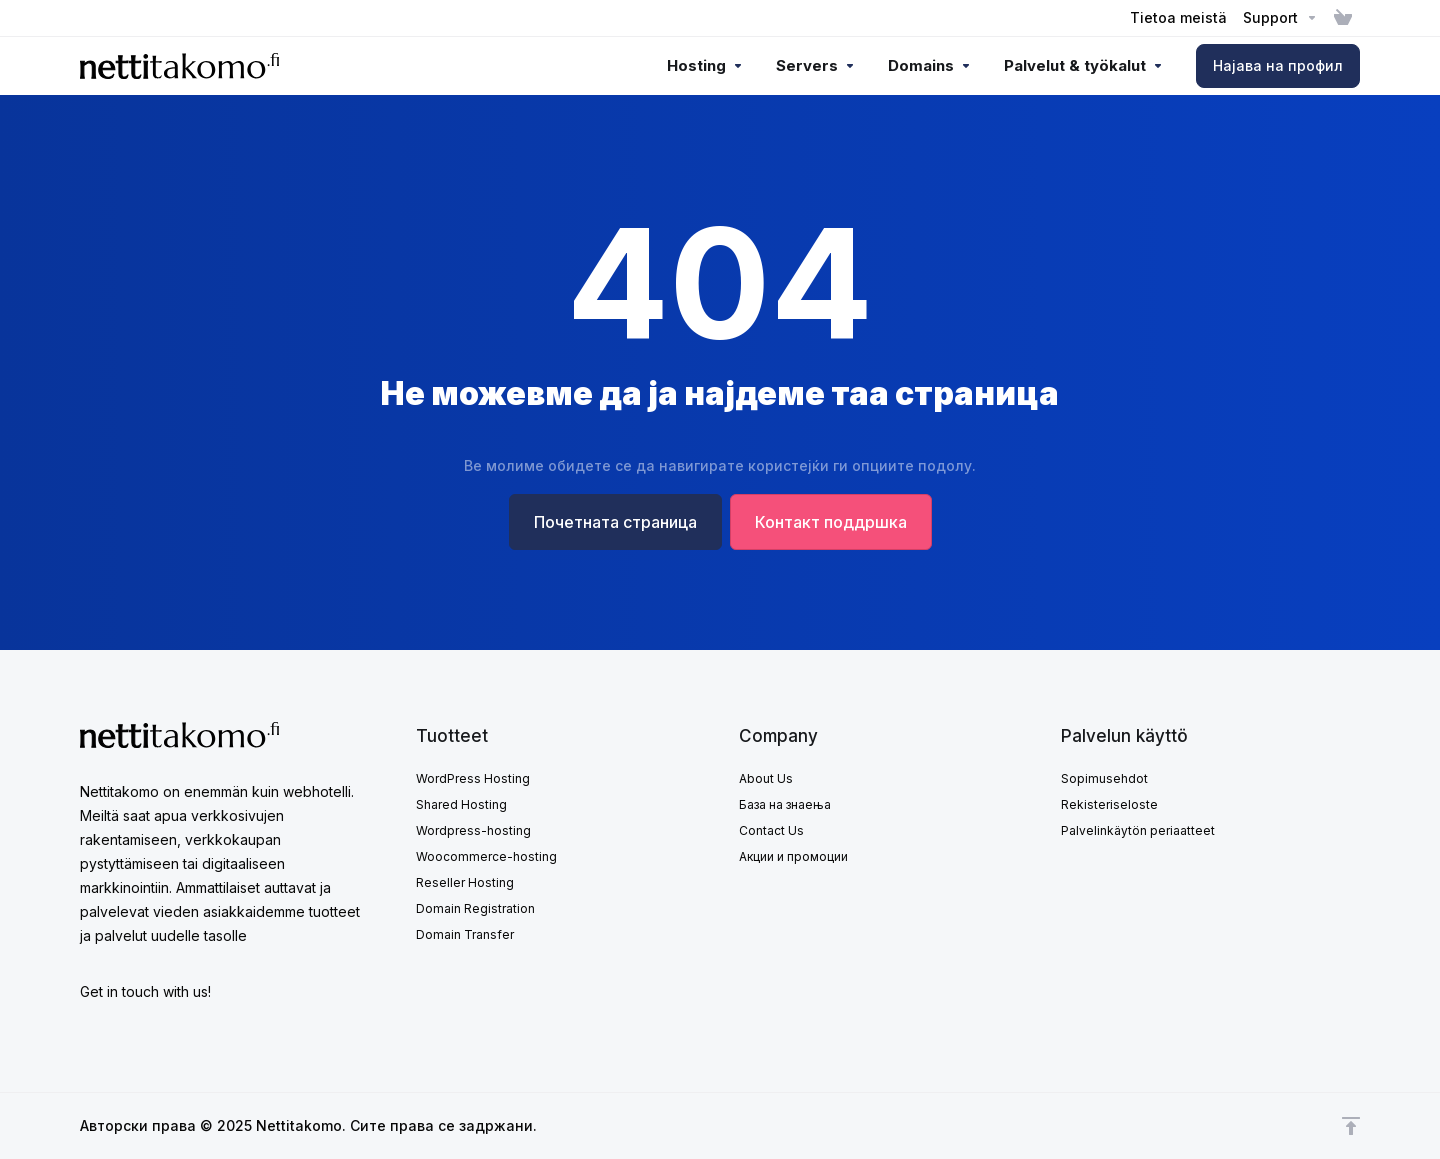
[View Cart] (1343, 18)
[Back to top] (1351, 1126)
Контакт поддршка (831, 522)
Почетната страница (615, 522)
